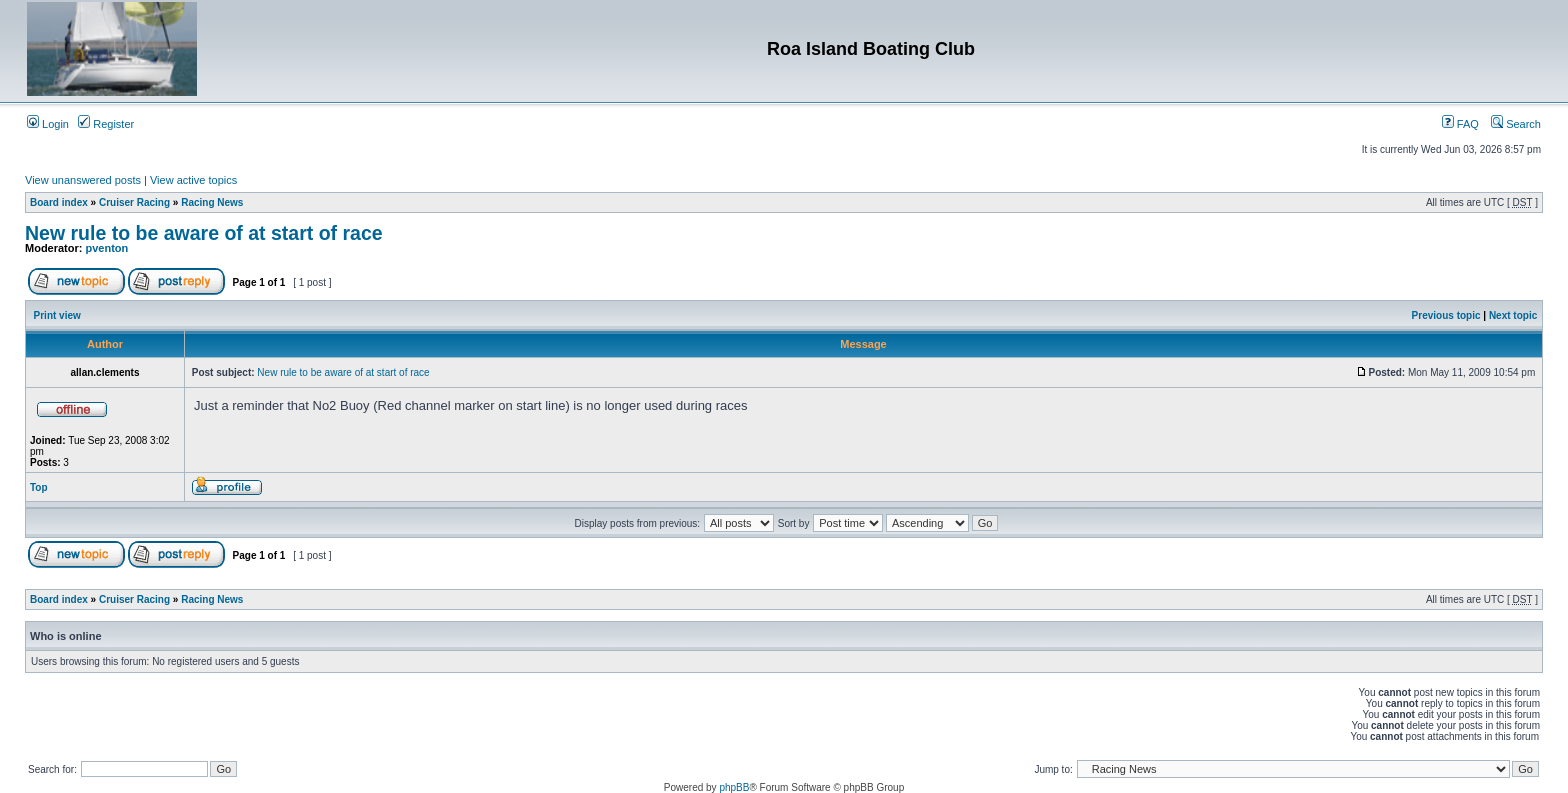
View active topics (193, 180)
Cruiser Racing (134, 202)
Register (106, 124)
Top (39, 487)
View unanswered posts (83, 180)
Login (48, 124)
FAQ (1460, 124)
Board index (59, 202)
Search (1516, 124)
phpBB (734, 787)
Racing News (212, 202)
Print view (57, 315)
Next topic (1513, 315)
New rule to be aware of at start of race (204, 233)
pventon (107, 248)
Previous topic (1446, 315)
